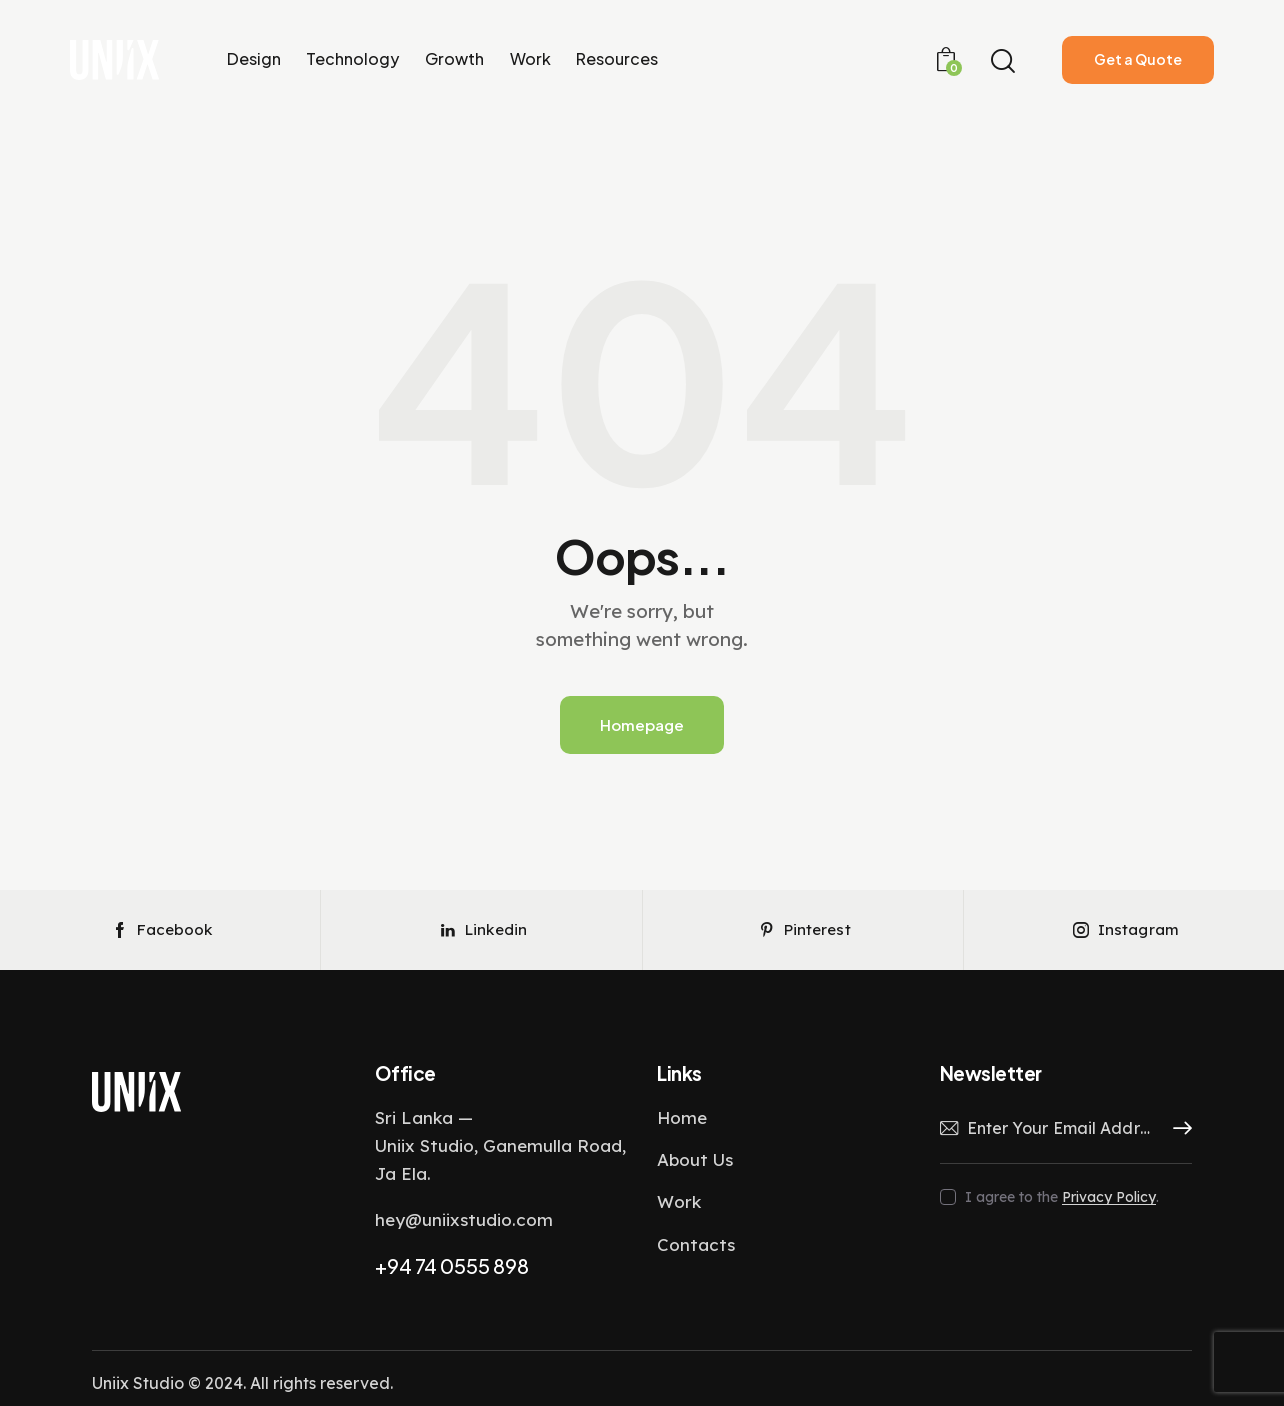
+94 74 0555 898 (452, 1265)
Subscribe (1177, 1129)
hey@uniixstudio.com (464, 1219)
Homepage (642, 724)
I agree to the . (1062, 1197)
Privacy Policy (1109, 1197)
